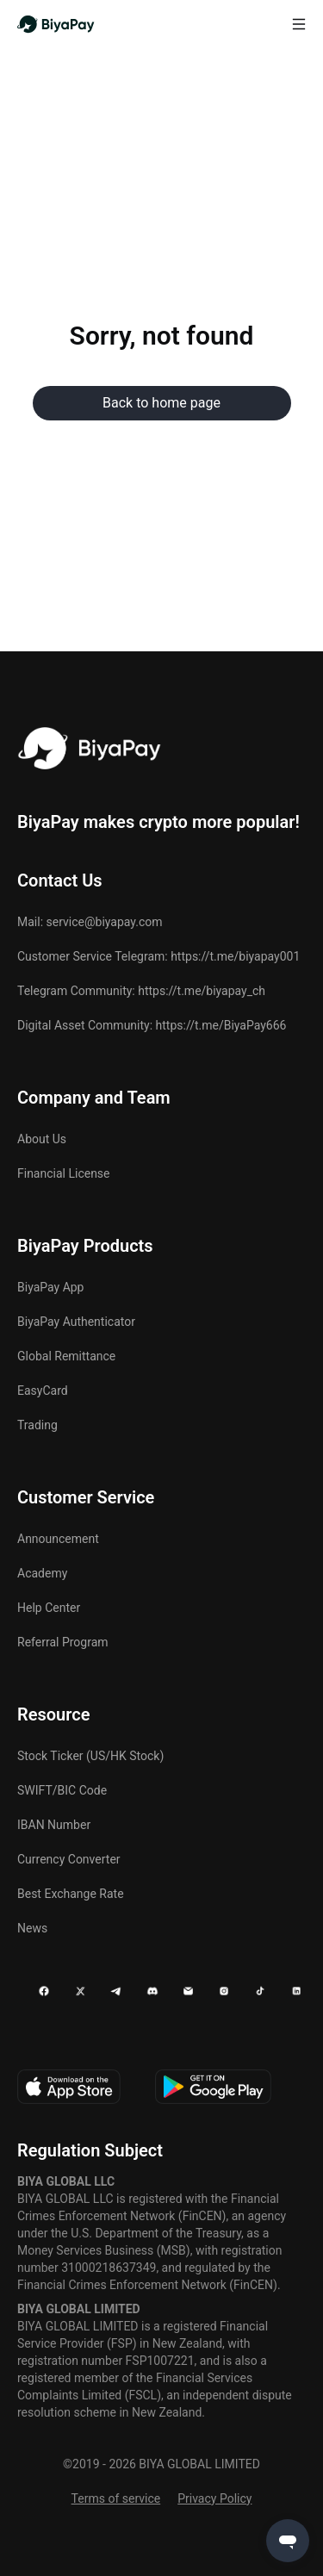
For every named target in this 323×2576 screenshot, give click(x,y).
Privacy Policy (214, 2498)
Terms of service (116, 2498)
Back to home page (161, 403)
